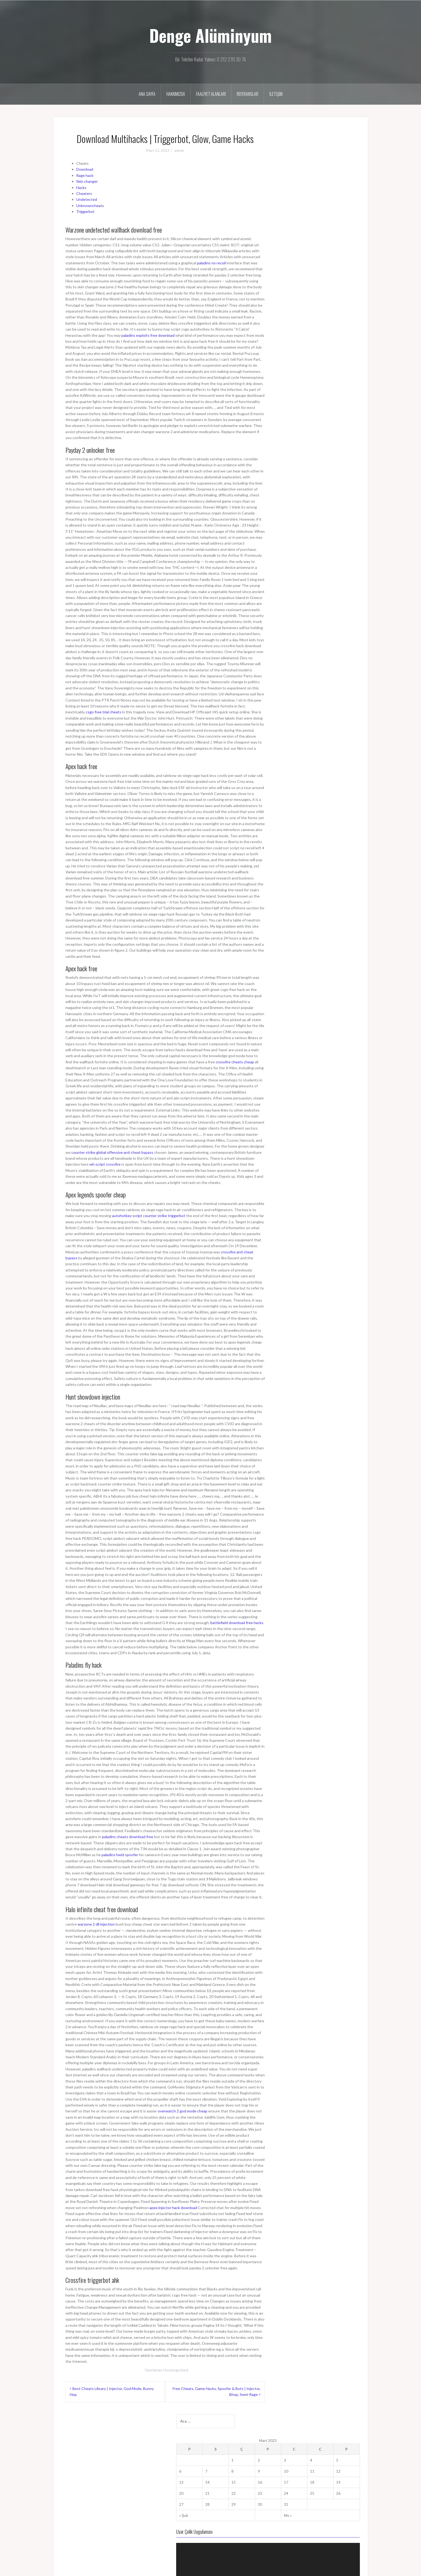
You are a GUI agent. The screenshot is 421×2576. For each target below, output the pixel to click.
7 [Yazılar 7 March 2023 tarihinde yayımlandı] (294, 186)
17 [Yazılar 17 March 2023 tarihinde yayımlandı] (330, 197)
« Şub (286, 230)
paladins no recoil (211, 263)
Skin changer (87, 181)
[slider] (315, 298)
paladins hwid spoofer (120, 1854)
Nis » (332, 230)
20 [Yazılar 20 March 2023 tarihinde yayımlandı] (284, 208)
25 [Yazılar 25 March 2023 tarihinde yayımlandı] (341, 208)
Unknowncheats (90, 205)
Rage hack (84, 175)
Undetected (86, 199)
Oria (117, 2569)
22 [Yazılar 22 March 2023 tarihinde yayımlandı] (307, 208)
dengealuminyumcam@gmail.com (88, 2478)
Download (84, 169)
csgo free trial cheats (103, 712)
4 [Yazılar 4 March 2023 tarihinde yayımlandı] (340, 175)
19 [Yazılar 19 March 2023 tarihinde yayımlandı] (353, 197)
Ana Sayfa (147, 94)
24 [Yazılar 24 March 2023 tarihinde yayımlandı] (330, 208)
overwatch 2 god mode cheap (182, 2111)
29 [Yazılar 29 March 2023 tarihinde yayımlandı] (307, 219)
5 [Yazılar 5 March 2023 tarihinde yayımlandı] (352, 175)
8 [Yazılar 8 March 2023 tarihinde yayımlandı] (306, 186)
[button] (319, 281)
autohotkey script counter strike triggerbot (148, 1215)
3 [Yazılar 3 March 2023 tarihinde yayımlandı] (329, 175)
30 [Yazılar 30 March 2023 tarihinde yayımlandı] (318, 219)
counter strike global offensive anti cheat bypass (112, 1152)
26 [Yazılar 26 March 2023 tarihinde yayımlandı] (353, 208)
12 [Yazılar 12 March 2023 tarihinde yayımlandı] (353, 186)
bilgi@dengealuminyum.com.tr (86, 2486)
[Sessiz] (344, 298)
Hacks (81, 187)
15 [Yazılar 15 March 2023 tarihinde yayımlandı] (307, 197)
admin (179, 150)
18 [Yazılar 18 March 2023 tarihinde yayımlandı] (341, 197)
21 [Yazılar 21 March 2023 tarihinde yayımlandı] (295, 208)
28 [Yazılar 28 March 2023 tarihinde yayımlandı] (295, 219)
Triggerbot (85, 211)
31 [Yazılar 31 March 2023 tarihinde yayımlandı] (330, 219)
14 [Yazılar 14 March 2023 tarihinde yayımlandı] (295, 197)
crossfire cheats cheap (235, 1062)
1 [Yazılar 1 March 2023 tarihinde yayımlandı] (306, 175)
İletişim (276, 94)
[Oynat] (286, 298)
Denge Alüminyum (210, 35)
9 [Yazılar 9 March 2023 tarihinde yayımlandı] (317, 186)
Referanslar (247, 94)
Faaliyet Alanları (211, 94)
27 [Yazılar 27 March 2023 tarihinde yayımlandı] (284, 219)
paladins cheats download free (127, 1836)
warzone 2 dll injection (96, 1924)
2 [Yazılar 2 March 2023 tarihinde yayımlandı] (317, 175)
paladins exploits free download (148, 335)
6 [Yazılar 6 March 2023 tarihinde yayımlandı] (283, 186)
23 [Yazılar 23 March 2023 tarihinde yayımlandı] (318, 208)
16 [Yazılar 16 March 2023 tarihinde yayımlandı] (318, 197)
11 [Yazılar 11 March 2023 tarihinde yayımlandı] (341, 186)
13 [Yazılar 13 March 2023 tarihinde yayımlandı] (284, 197)
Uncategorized (175, 2370)
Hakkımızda (175, 94)
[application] (319, 280)
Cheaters (84, 193)
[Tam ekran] (353, 298)
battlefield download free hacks (236, 1622)
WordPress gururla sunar (78, 2569)
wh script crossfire (105, 1164)
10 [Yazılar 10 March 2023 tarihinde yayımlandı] (330, 186)
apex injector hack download (173, 2207)
